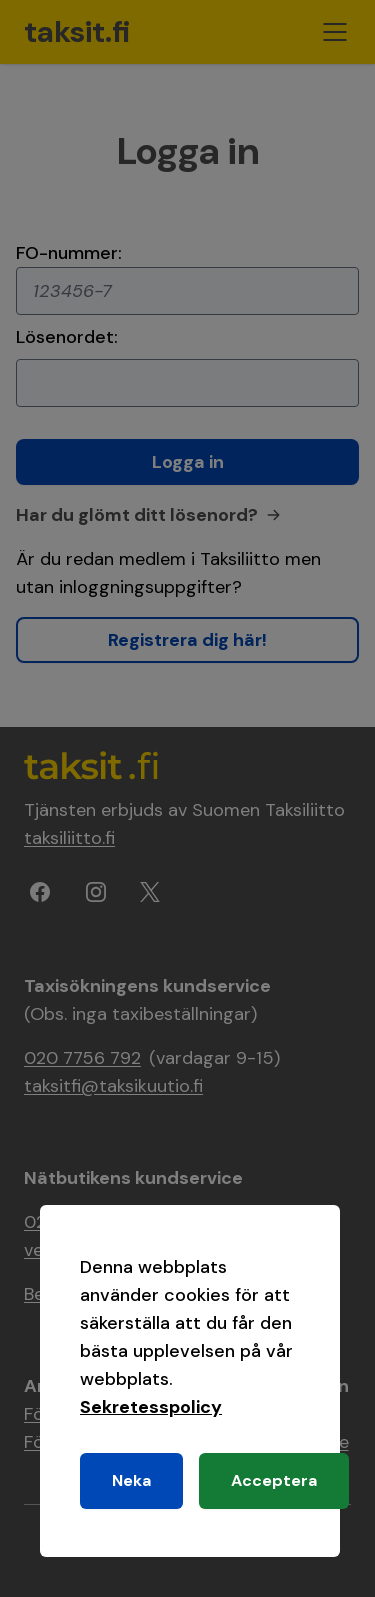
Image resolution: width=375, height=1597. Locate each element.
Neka (131, 1480)
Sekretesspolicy (151, 1407)
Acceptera (274, 1480)
